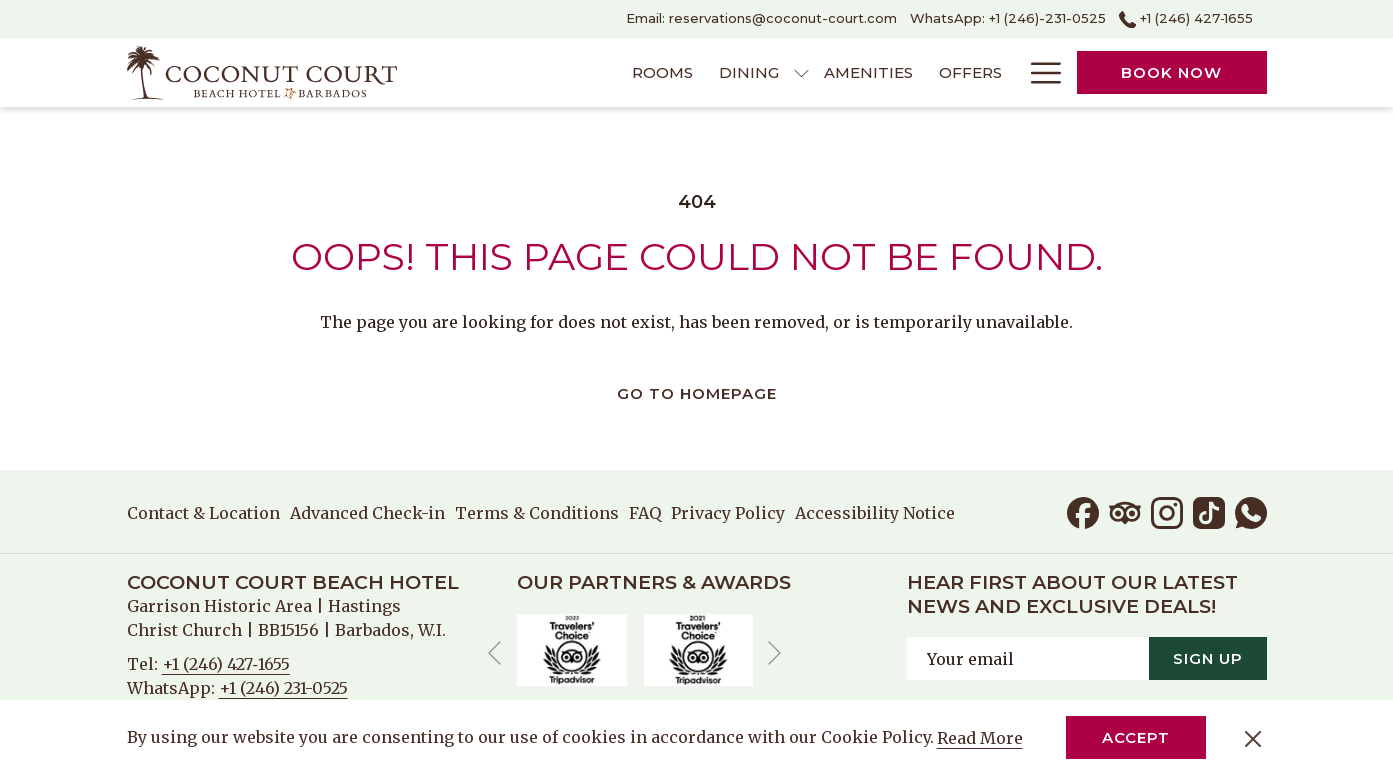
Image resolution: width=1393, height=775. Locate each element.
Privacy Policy (728, 513)
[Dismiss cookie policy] (1253, 738)
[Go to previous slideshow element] (494, 653)
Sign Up (1208, 658)
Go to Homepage (697, 393)
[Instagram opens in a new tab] (1167, 511)
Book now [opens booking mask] (1171, 72)
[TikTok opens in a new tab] (1209, 511)
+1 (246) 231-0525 (283, 688)
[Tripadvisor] (1125, 511)
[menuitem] (662, 72)
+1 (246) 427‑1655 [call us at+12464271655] (1186, 18)
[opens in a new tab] (572, 648)
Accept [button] (1136, 737)
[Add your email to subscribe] (1028, 658)
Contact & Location (203, 513)
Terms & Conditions (537, 513)
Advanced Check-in (367, 513)
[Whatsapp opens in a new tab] (1251, 511)
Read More (981, 739)
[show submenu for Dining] (801, 72)
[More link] (1038, 72)
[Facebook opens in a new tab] (1083, 511)
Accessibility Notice (875, 513)
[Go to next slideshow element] (774, 653)
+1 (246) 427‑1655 (226, 664)
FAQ (645, 513)
